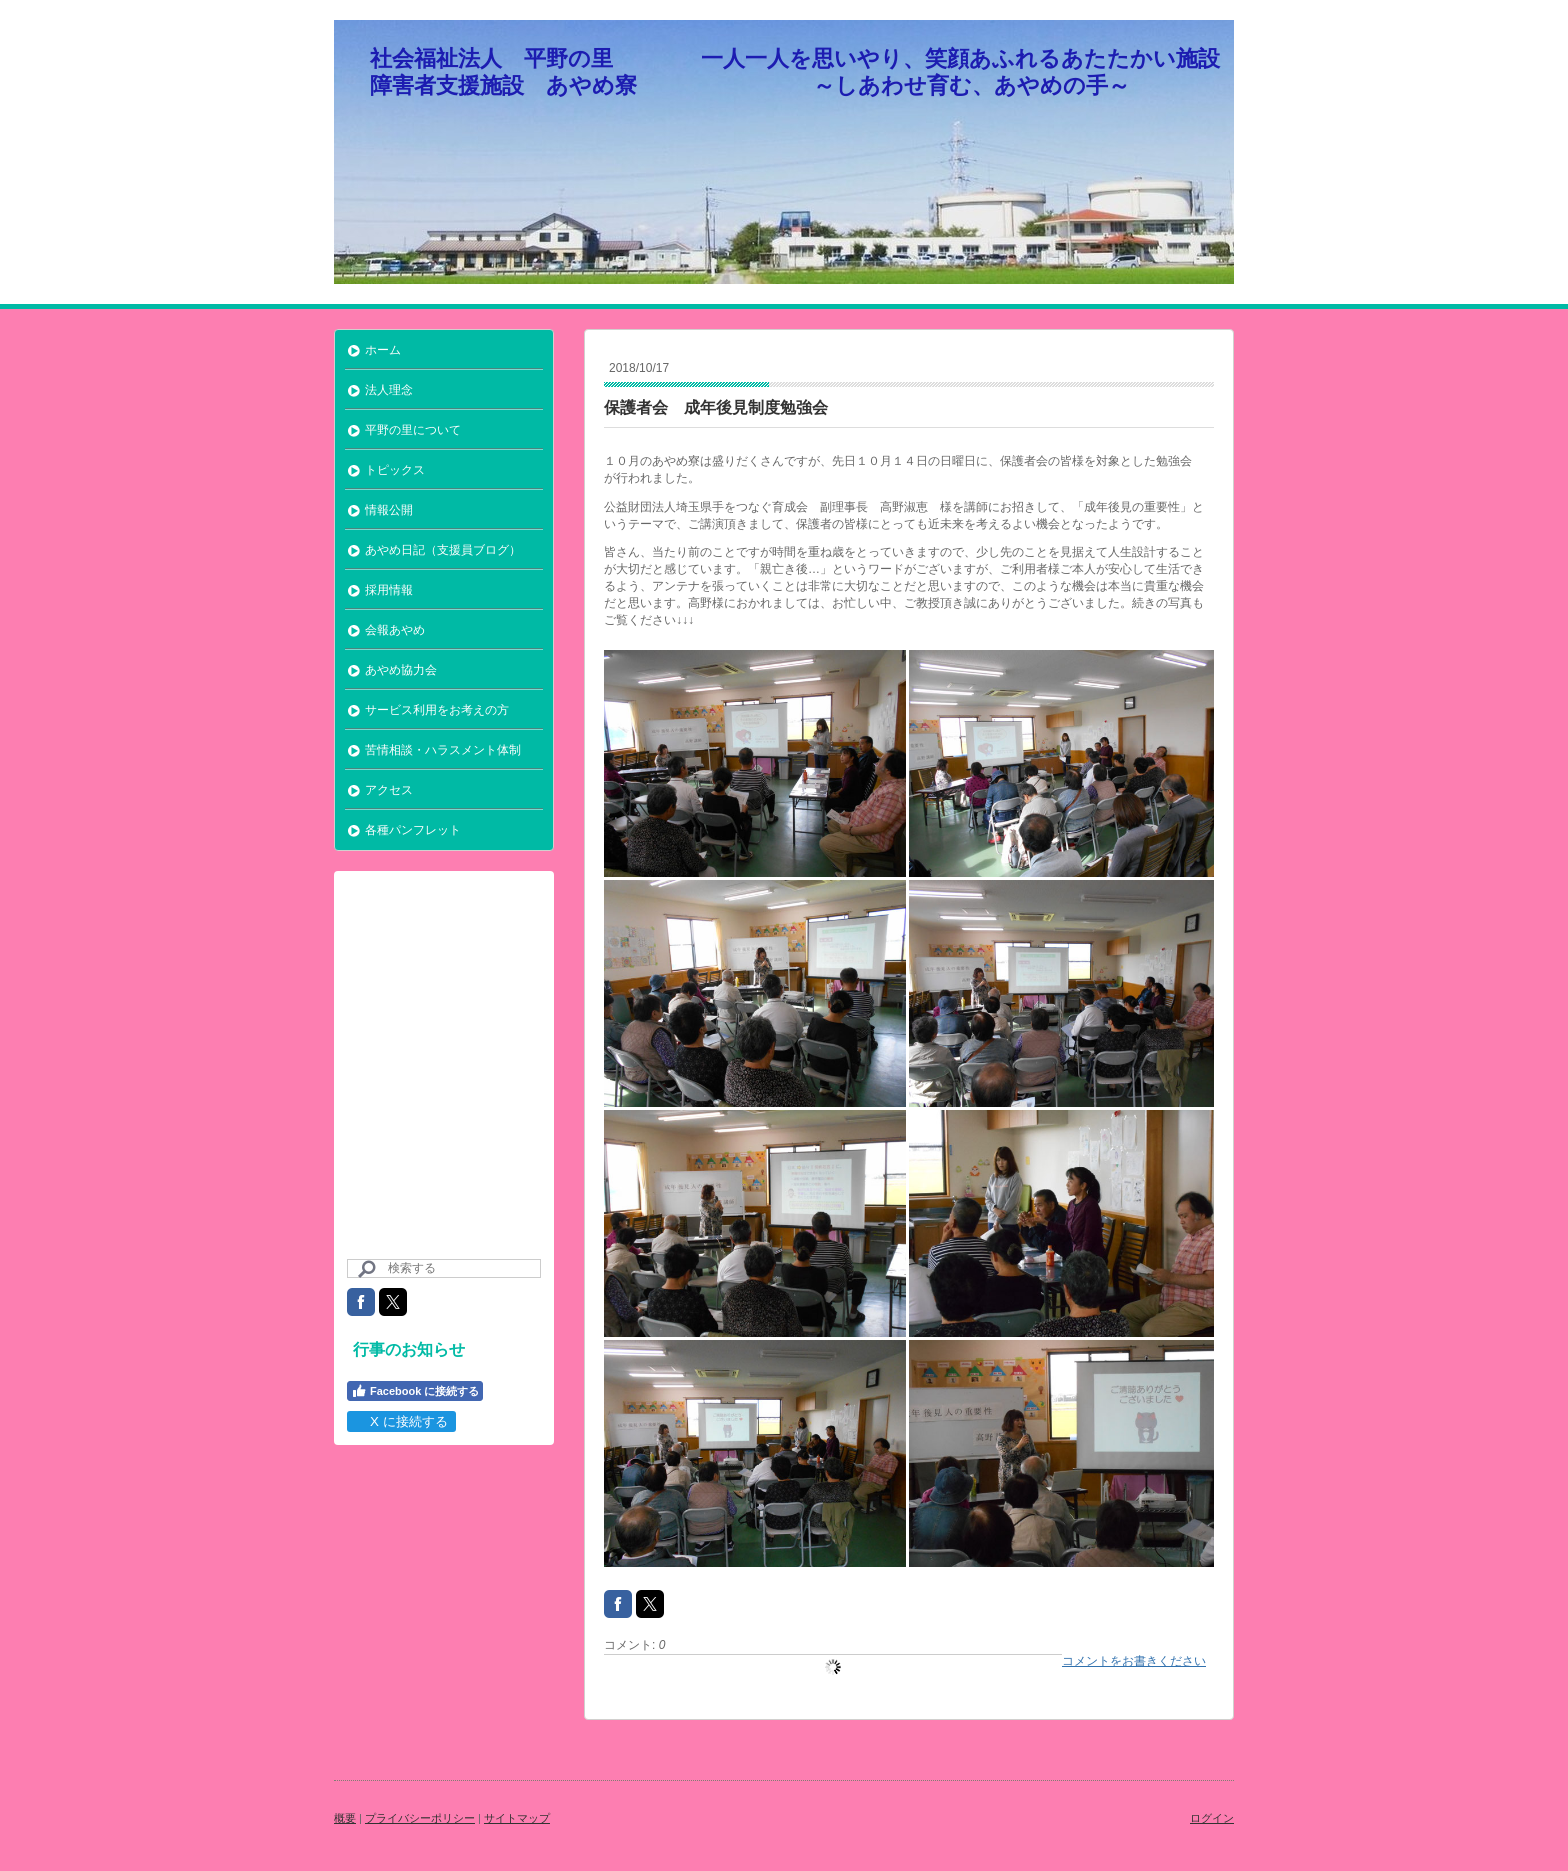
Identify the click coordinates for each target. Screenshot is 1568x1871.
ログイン (1212, 1818)
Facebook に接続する (415, 1391)
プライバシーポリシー (420, 1818)
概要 (345, 1818)
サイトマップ (517, 1818)
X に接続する (400, 1421)
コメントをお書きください (1134, 1661)
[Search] (444, 1268)
